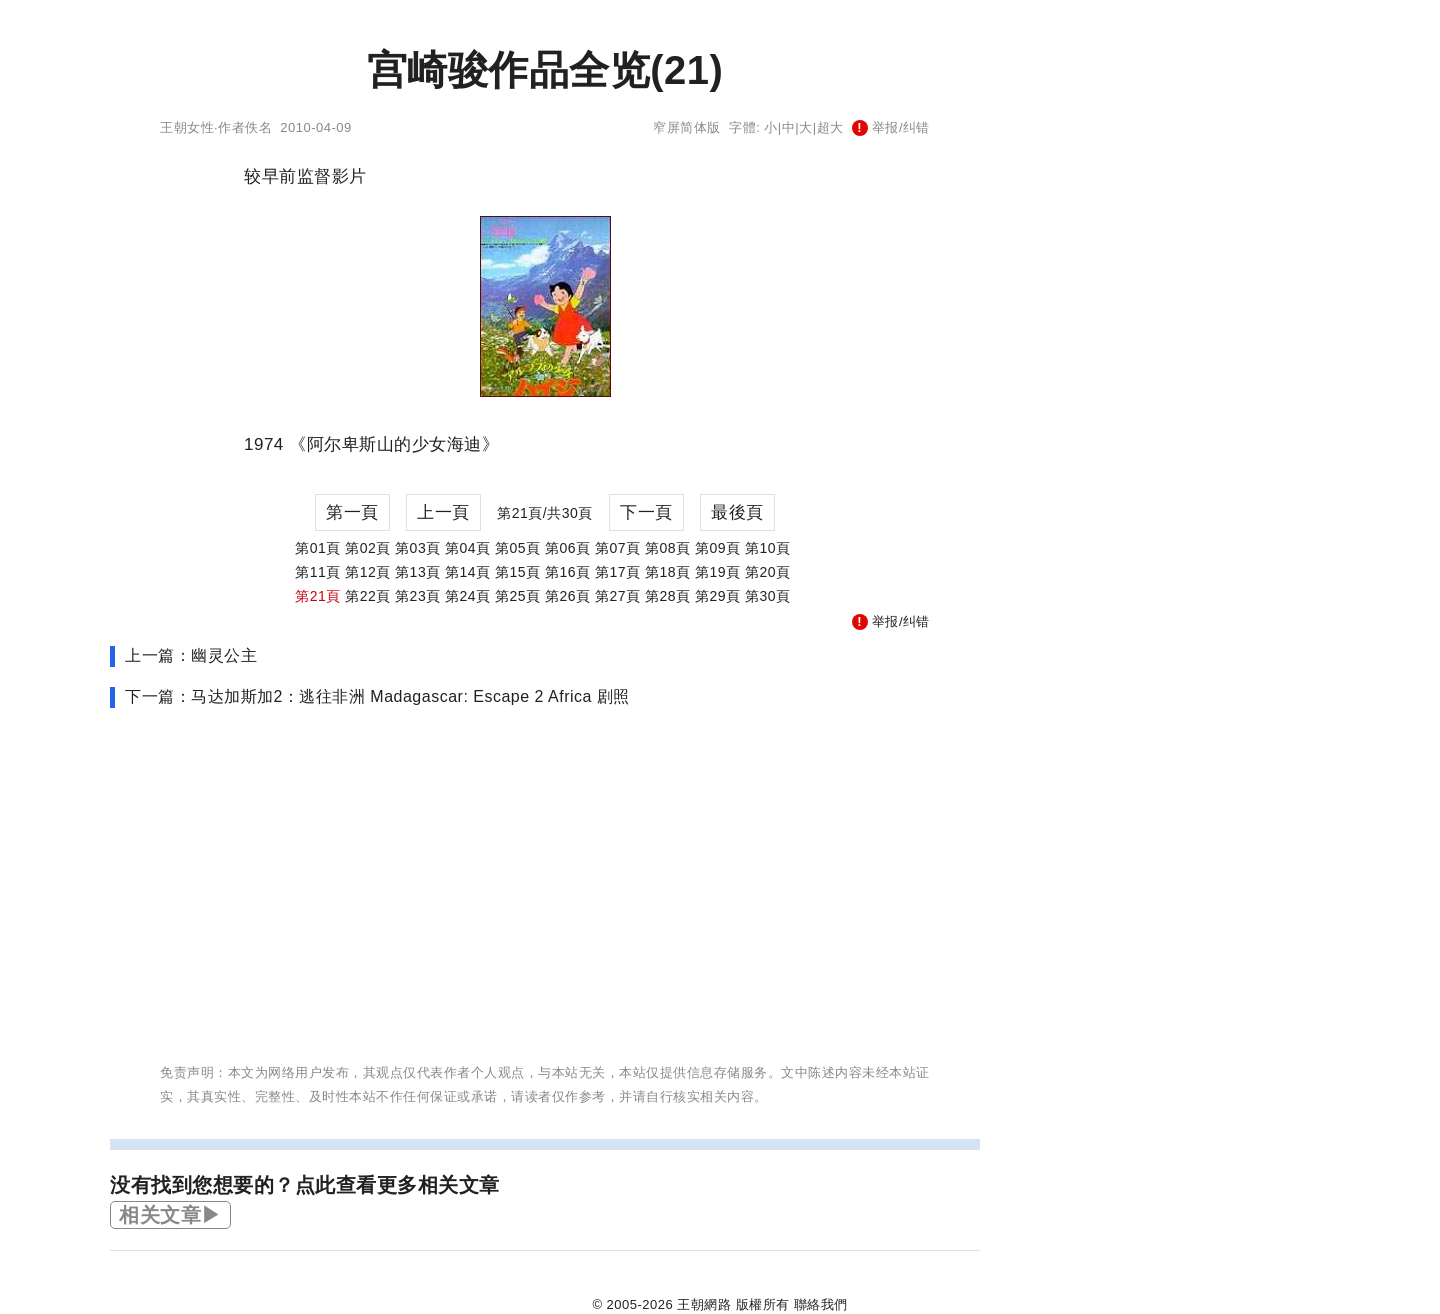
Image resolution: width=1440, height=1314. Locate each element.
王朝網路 (704, 1304)
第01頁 (318, 548)
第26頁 (568, 596)
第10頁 (768, 548)
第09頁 (718, 548)
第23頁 (418, 596)
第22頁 (368, 596)
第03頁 (418, 548)
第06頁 (568, 548)
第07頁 (618, 548)
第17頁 (618, 572)
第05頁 (518, 548)
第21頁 (318, 596)
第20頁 (768, 572)
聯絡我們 (821, 1304)
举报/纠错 (891, 127)
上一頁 (443, 512)
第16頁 (568, 572)
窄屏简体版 (687, 127)
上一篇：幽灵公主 (191, 655)
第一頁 (352, 512)
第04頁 (468, 548)
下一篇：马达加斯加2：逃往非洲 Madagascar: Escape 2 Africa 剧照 (377, 696)
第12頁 (368, 572)
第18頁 (668, 572)
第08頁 (668, 548)
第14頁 (468, 572)
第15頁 (518, 572)
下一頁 (646, 512)
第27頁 (618, 596)
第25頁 (518, 596)
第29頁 (718, 596)
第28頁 (668, 596)
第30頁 (768, 596)
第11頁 (318, 572)
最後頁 (737, 512)
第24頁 (468, 596)
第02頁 (368, 548)
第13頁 (418, 572)
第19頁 (718, 572)
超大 (830, 127)
